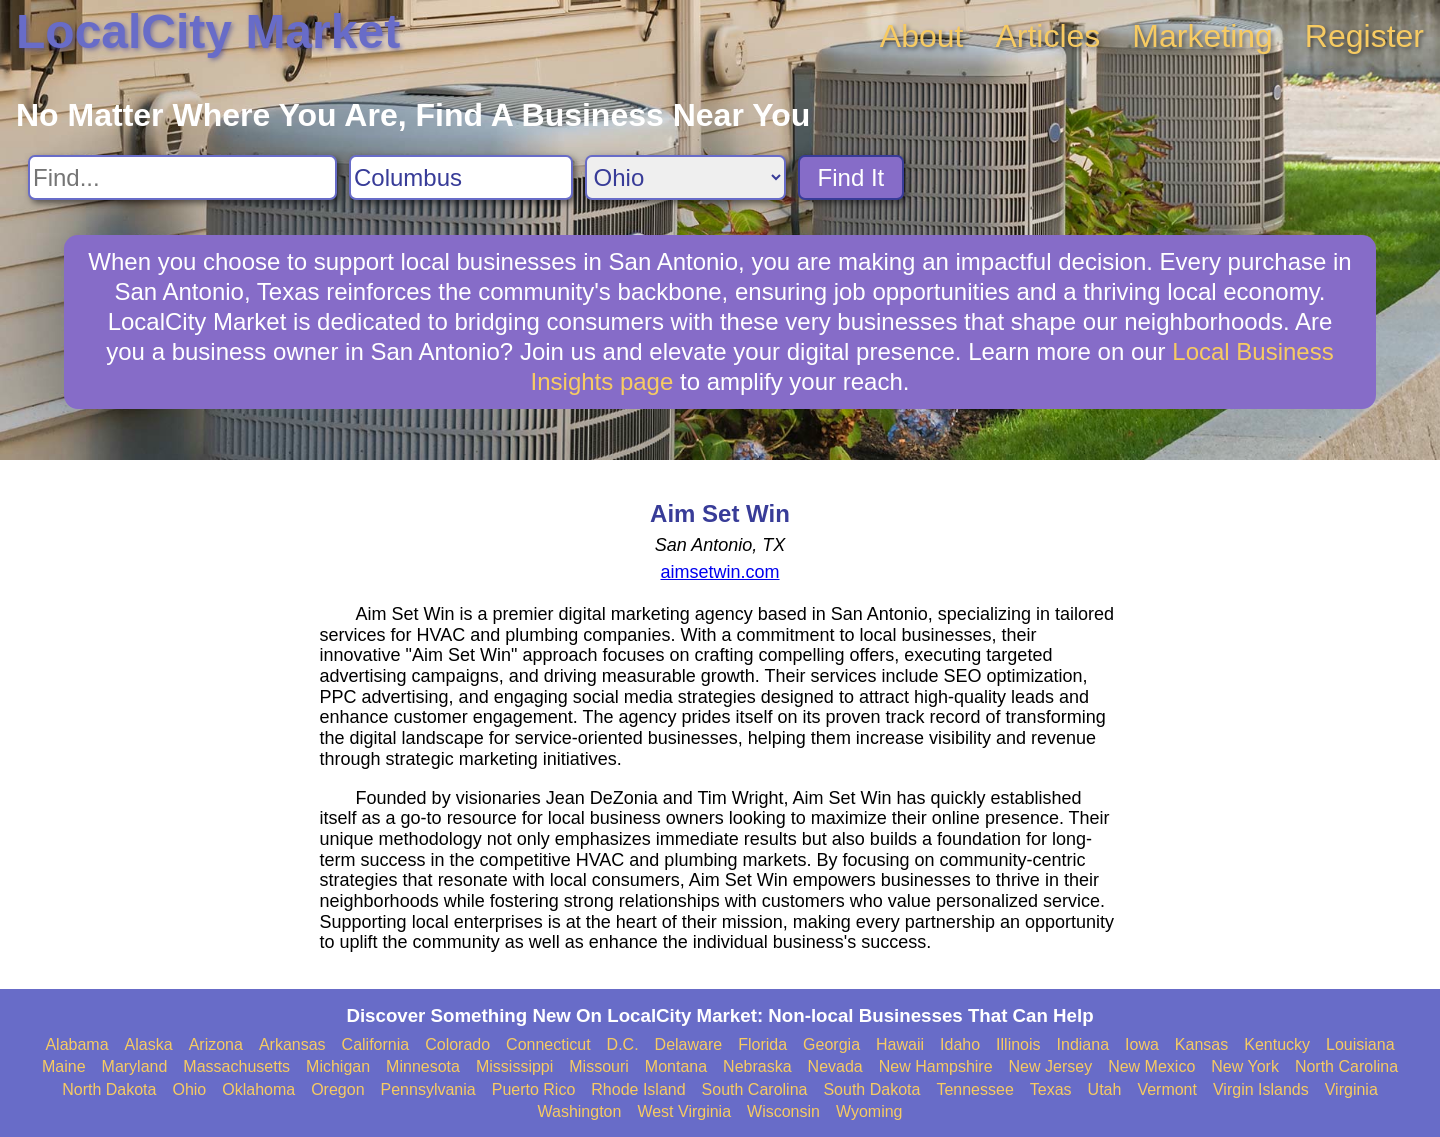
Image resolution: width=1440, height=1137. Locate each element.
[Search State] (685, 177)
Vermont (1167, 1089)
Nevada (835, 1066)
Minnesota (423, 1066)
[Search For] (182, 177)
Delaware (689, 1044)
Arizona (216, 1044)
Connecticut (548, 1044)
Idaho (960, 1044)
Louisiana (1360, 1044)
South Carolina (755, 1089)
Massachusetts (236, 1066)
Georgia (831, 1044)
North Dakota (109, 1089)
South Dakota (871, 1089)
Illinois (1018, 1044)
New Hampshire (936, 1066)
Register (1364, 36)
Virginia (1351, 1089)
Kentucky (1277, 1044)
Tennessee (974, 1089)
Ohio (189, 1089)
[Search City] (461, 177)
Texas (1051, 1089)
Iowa (1142, 1044)
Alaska (149, 1044)
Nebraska (757, 1066)
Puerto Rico (534, 1089)
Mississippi (514, 1066)
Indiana (1083, 1044)
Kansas (1201, 1044)
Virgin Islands (1261, 1089)
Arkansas (292, 1044)
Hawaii (900, 1044)
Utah (1105, 1089)
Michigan (338, 1066)
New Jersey (1051, 1066)
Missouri (599, 1066)
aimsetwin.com (719, 572)
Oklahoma (258, 1089)
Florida (762, 1044)
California (376, 1044)
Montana (676, 1066)
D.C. (623, 1044)
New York (1245, 1066)
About (922, 36)
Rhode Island (638, 1089)
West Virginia (684, 1111)
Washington (579, 1111)
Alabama (76, 1044)
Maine (64, 1066)
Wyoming (869, 1111)
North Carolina (1346, 1066)
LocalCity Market (208, 31)
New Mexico (1151, 1066)
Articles (1047, 36)
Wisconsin (783, 1111)
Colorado (457, 1044)
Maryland (135, 1066)
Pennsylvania (428, 1089)
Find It (851, 177)
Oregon (337, 1089)
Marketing (1202, 36)
